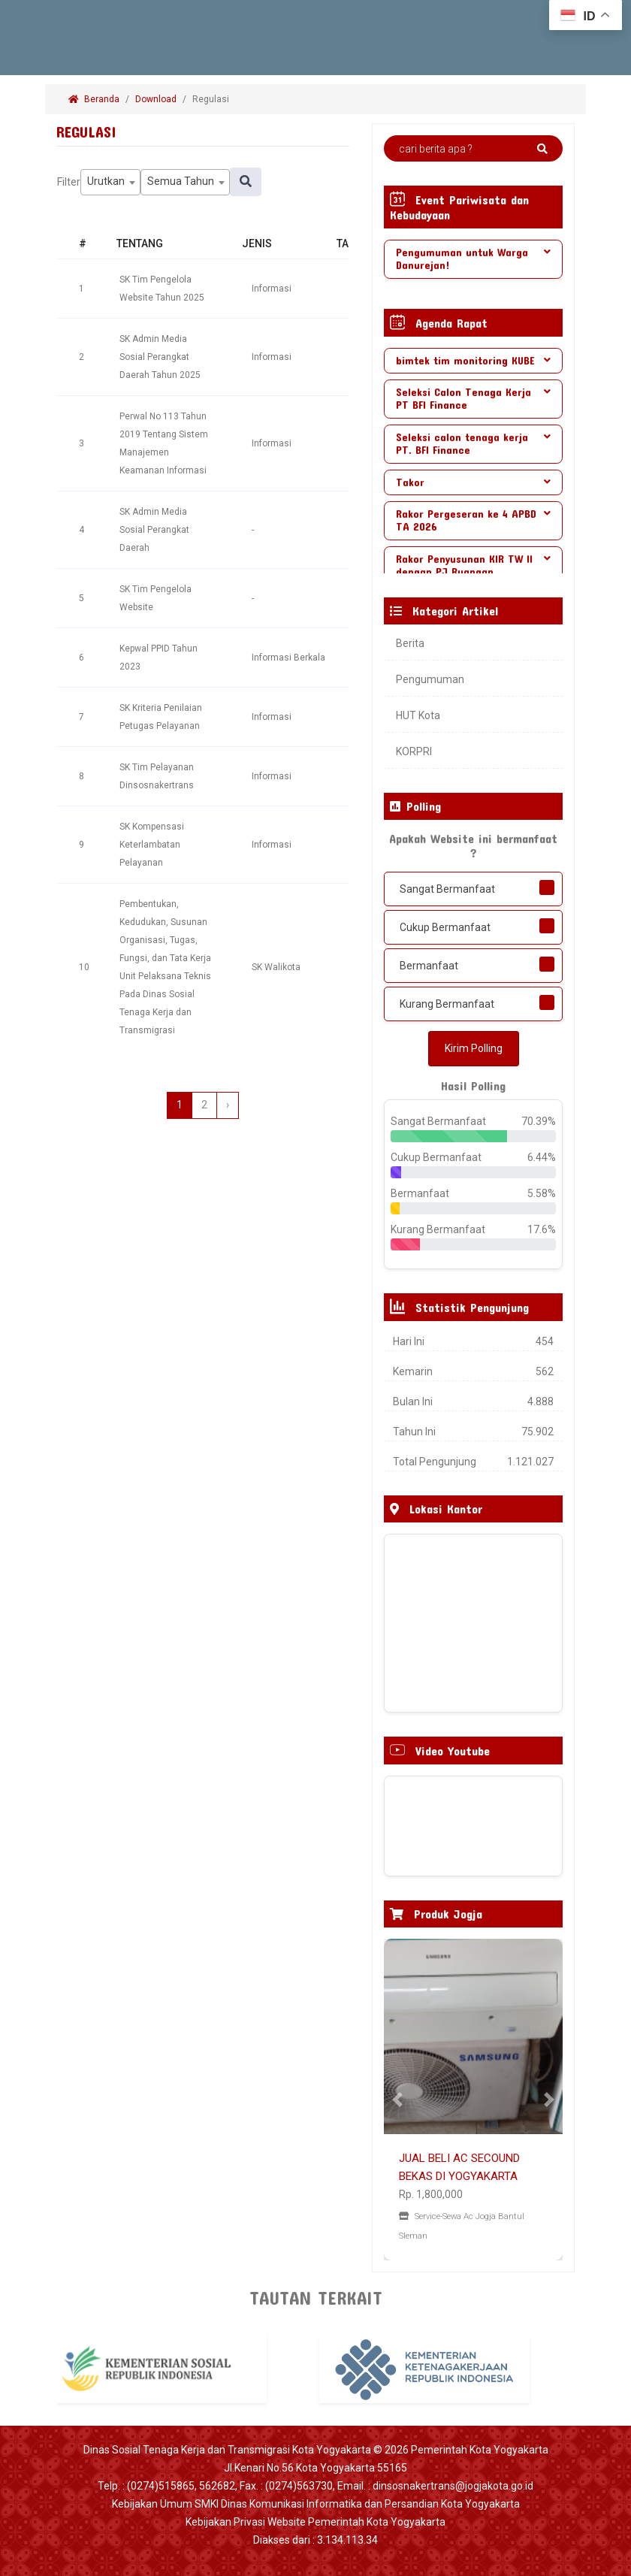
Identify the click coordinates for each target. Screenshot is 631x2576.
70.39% (538, 1121)
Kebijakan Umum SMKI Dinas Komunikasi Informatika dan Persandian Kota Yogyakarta (316, 2504)
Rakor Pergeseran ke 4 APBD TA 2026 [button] (473, 520)
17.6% (541, 1229)
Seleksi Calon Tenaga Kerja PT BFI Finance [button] (473, 398)
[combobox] (110, 182)
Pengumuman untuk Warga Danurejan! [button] (473, 258)
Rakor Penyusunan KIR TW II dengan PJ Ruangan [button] (473, 565)
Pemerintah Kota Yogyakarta (479, 2450)
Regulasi (211, 99)
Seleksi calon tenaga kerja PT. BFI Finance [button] (473, 443)
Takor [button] (473, 482)
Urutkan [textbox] (106, 181)
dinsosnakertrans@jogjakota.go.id (453, 2486)
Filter (68, 182)
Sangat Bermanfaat (447, 889)
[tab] (473, 259)
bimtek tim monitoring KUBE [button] (473, 360)
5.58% (541, 1193)
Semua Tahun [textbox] (180, 181)
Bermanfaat (429, 966)
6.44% (541, 1157)
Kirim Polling (474, 1048)
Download (156, 99)
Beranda (93, 99)
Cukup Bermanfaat (445, 927)
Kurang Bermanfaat (447, 1004)
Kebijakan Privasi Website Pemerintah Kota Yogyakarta (315, 2522)
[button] (397, 2099)
